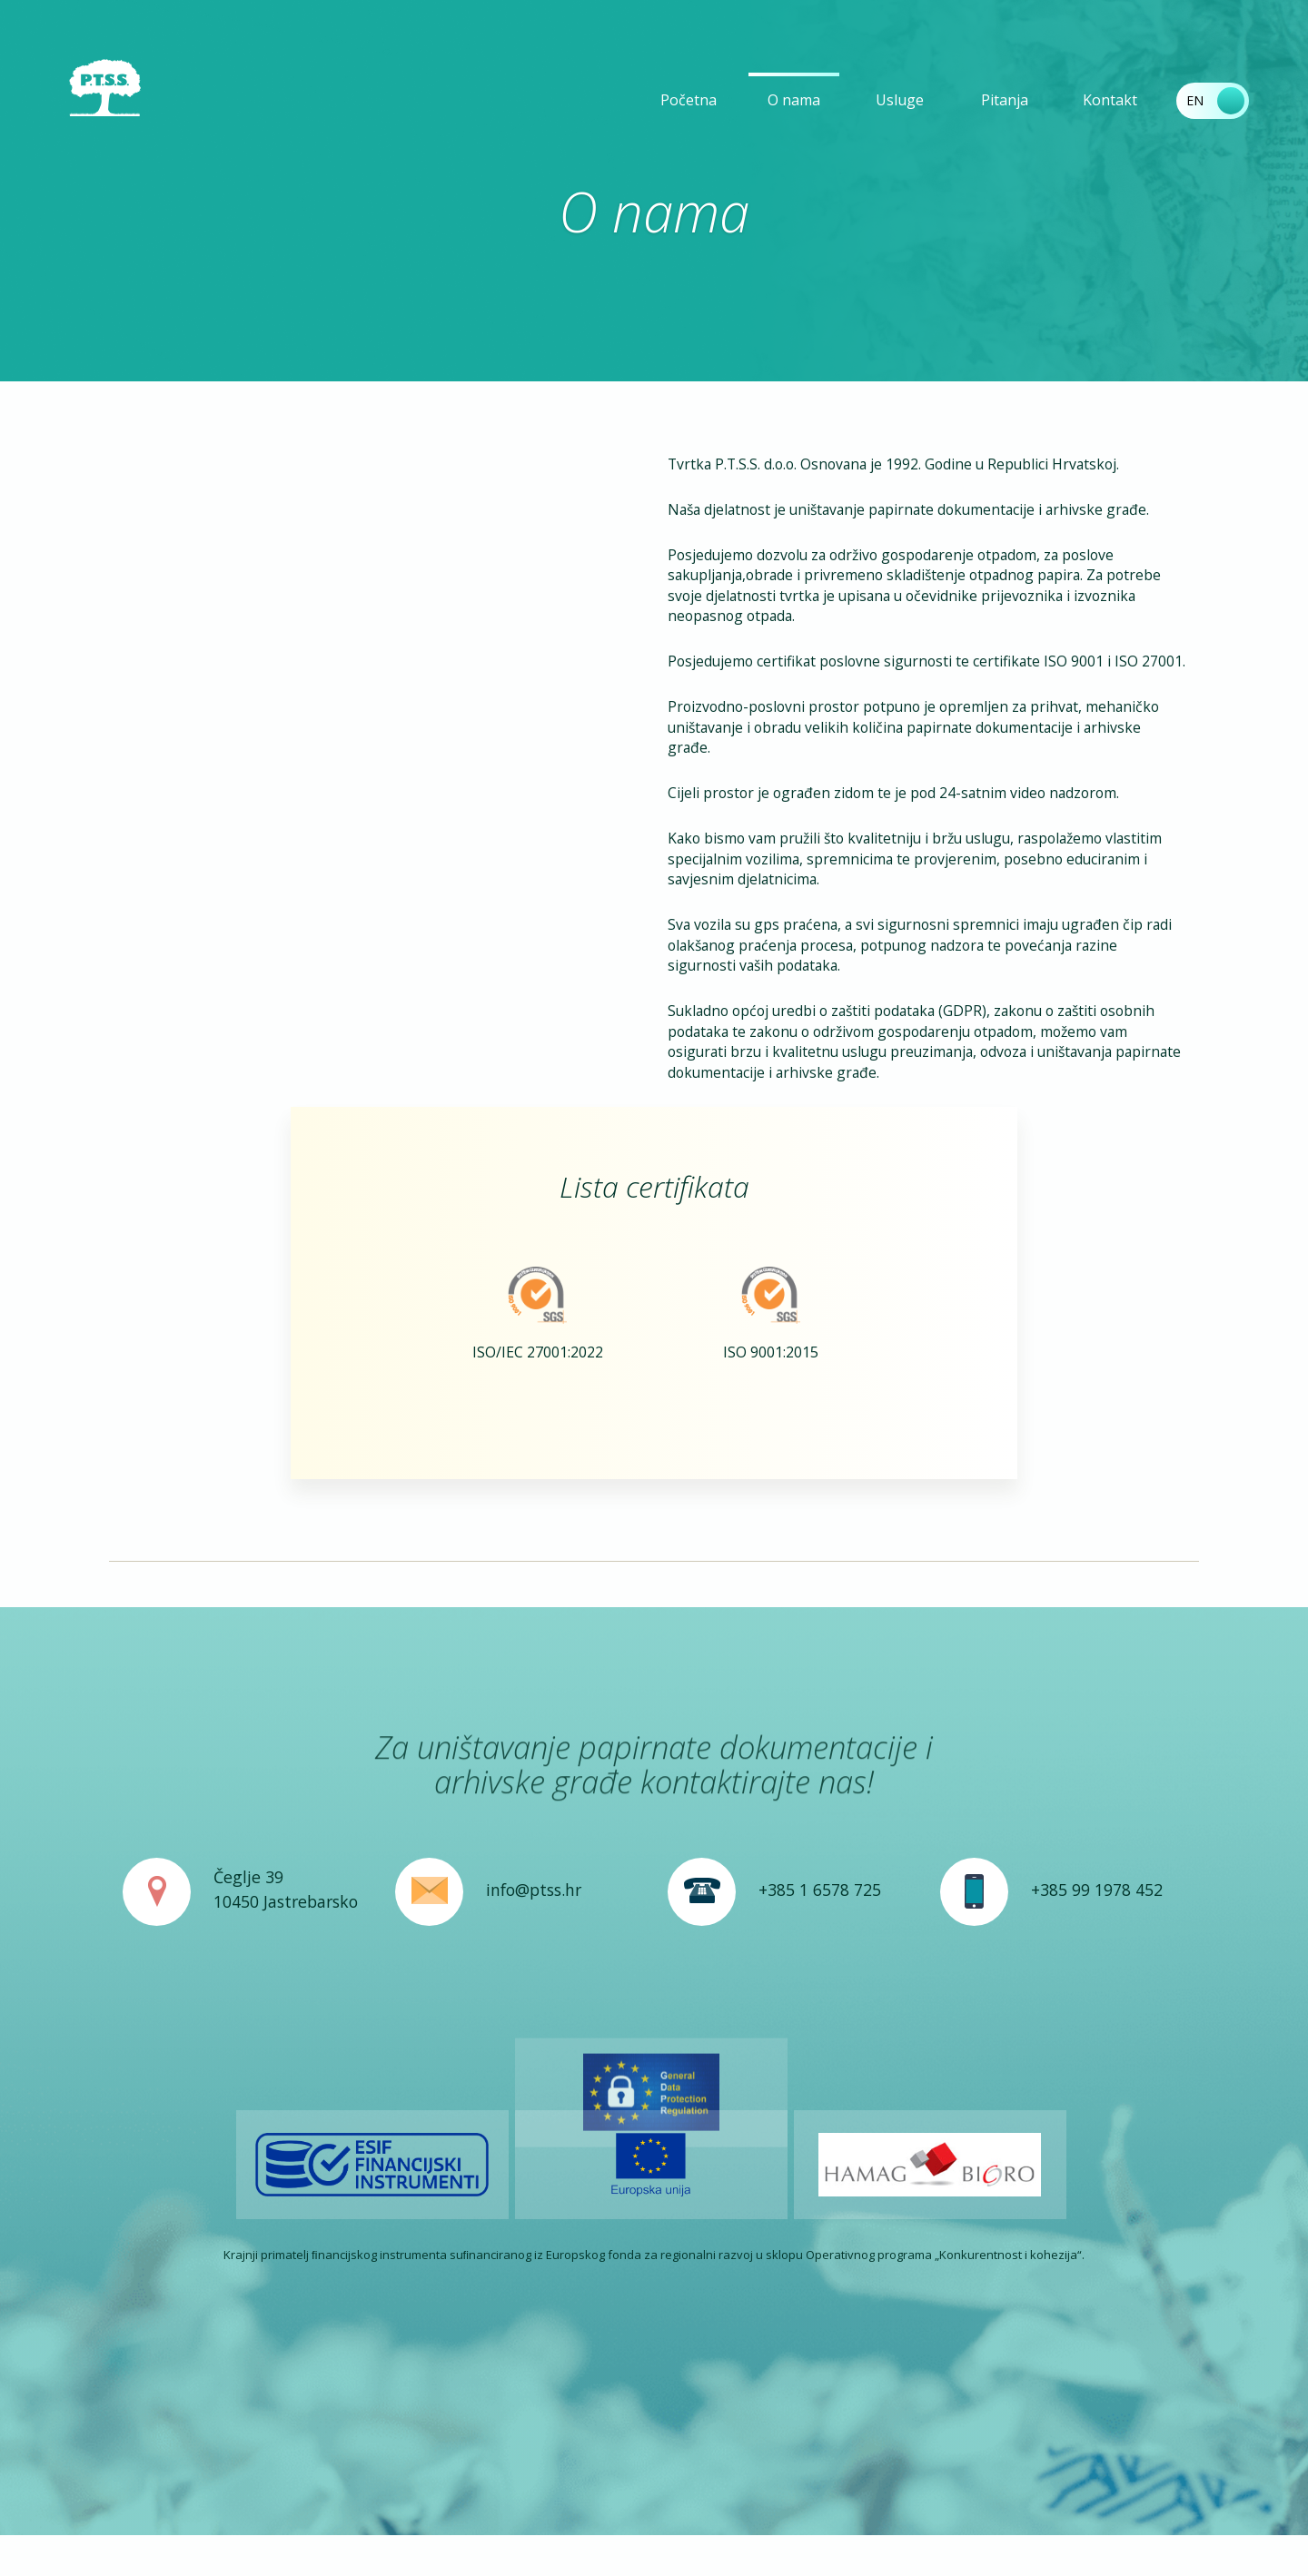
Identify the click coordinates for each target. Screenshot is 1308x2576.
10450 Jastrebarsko (285, 2037)
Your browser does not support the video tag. (381, 538)
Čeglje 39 (248, 2012)
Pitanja (1004, 100)
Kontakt (1110, 100)
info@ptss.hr (533, 2025)
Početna (688, 100)
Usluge (900, 100)
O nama (794, 100)
